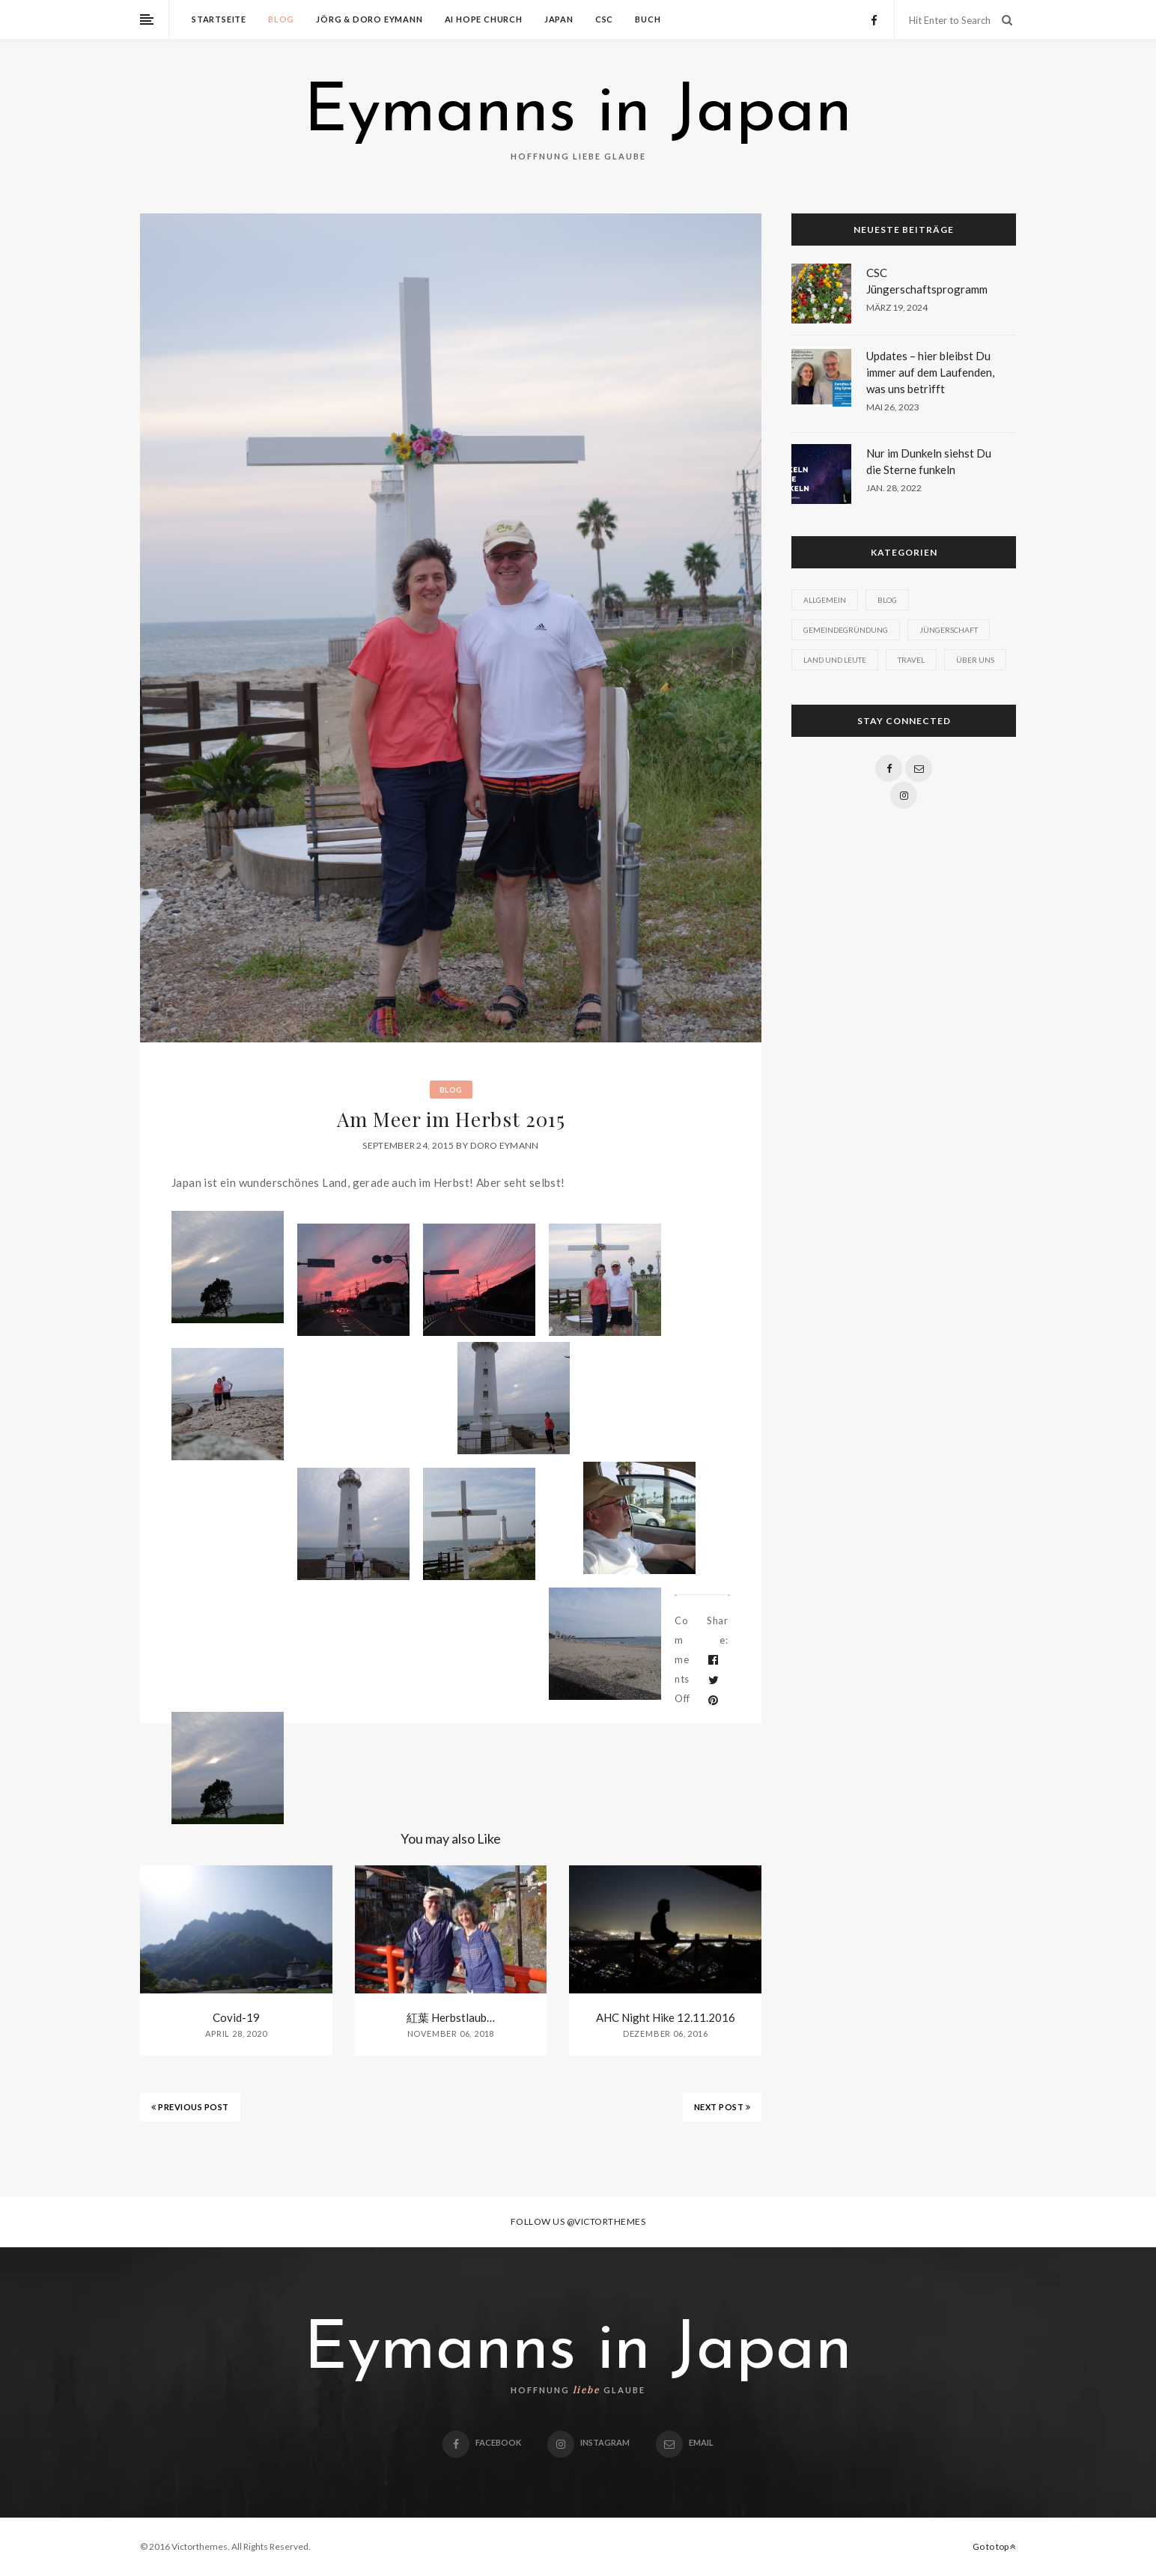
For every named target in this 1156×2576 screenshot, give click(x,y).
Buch (647, 19)
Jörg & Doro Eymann (369, 19)
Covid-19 (236, 2017)
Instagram (588, 2442)
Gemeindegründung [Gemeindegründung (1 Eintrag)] (845, 629)
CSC (604, 19)
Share (717, 1630)
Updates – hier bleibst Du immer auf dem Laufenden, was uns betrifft (930, 372)
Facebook (481, 2442)
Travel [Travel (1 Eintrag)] (911, 659)
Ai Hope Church (484, 19)
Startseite (219, 19)
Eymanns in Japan (578, 113)
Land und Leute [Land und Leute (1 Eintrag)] (834, 659)
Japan (559, 19)
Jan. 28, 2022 (894, 487)
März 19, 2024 (897, 307)
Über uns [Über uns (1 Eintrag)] (975, 659)
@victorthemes (606, 2221)
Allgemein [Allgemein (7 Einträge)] (824, 599)
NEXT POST (722, 2107)
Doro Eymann (504, 1145)
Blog (281, 19)
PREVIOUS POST (190, 2107)
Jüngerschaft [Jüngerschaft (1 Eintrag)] (948, 629)
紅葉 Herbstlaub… (451, 2017)
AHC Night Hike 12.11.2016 (665, 2017)
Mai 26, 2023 (892, 407)
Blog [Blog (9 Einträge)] (887, 599)
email (685, 2442)
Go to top (994, 2546)
